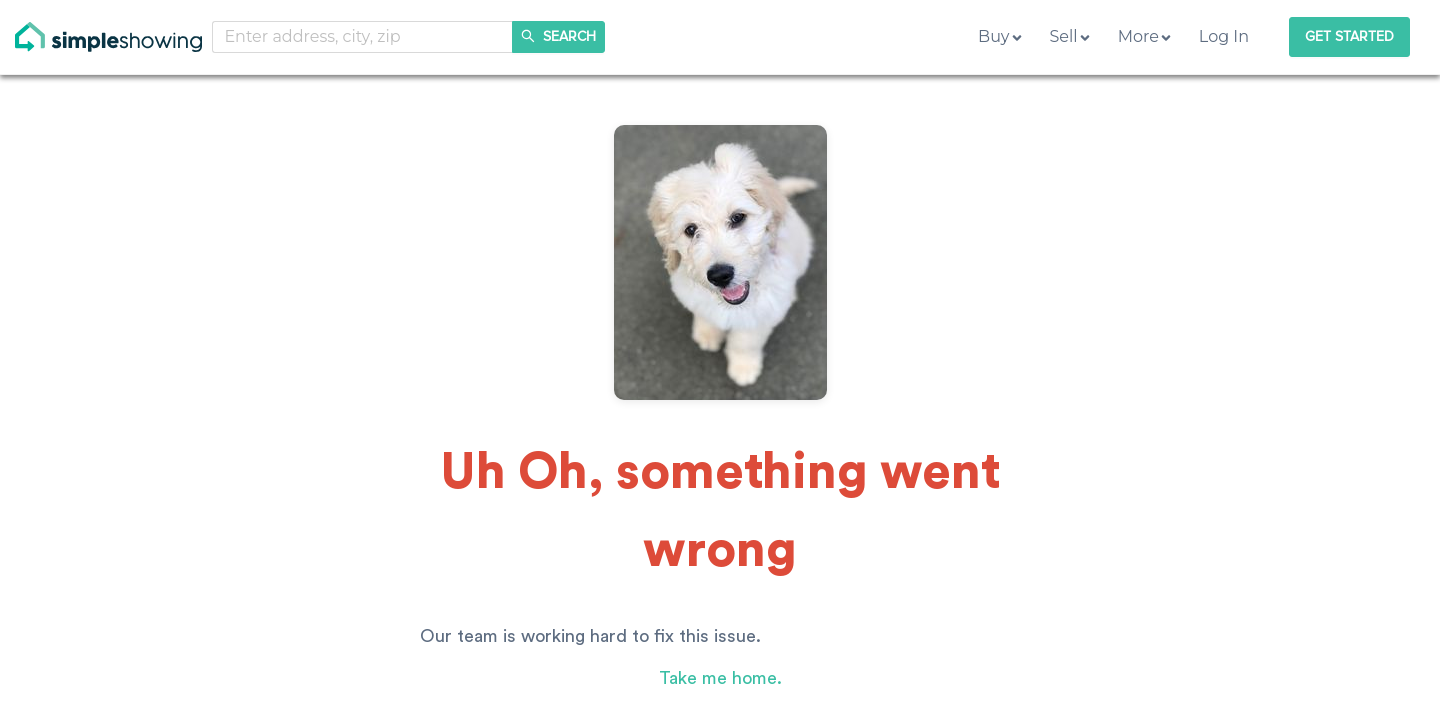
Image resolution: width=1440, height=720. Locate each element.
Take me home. (720, 678)
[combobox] (362, 37)
